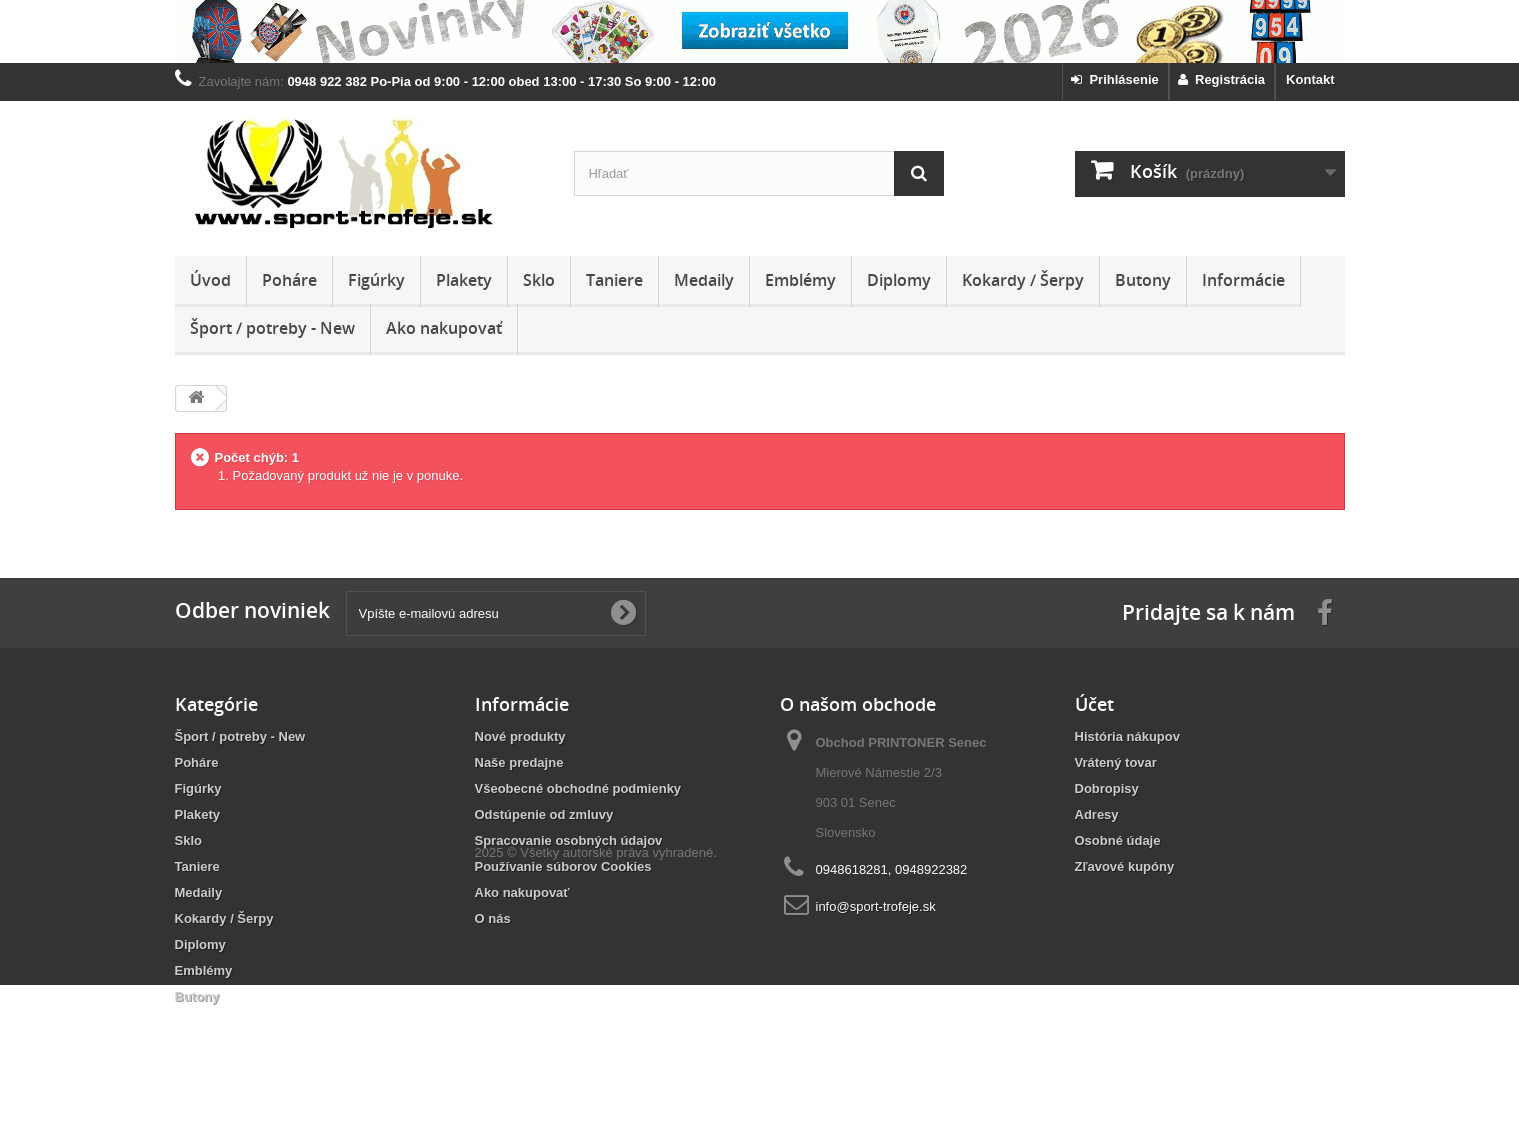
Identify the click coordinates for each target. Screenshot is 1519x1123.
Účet (1094, 704)
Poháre (289, 280)
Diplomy (899, 280)
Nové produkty (520, 736)
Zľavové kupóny (1125, 866)
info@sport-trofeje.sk (876, 906)
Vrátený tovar (1116, 762)
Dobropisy (1107, 788)
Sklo (539, 280)
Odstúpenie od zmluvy (544, 814)
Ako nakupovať (444, 328)
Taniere (614, 280)
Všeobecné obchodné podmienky (578, 788)
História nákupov (1127, 736)
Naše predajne (519, 762)
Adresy (1097, 814)
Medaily (704, 280)
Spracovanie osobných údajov (569, 840)
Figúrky (376, 280)
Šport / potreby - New (272, 328)
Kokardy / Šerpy (1023, 280)
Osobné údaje (1118, 840)
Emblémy (800, 280)
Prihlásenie (1115, 79)
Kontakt (1310, 79)
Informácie (1243, 280)
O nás (493, 918)
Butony (1143, 280)
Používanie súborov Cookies (563, 866)
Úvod (210, 280)
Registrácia (1221, 79)
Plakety (464, 280)
